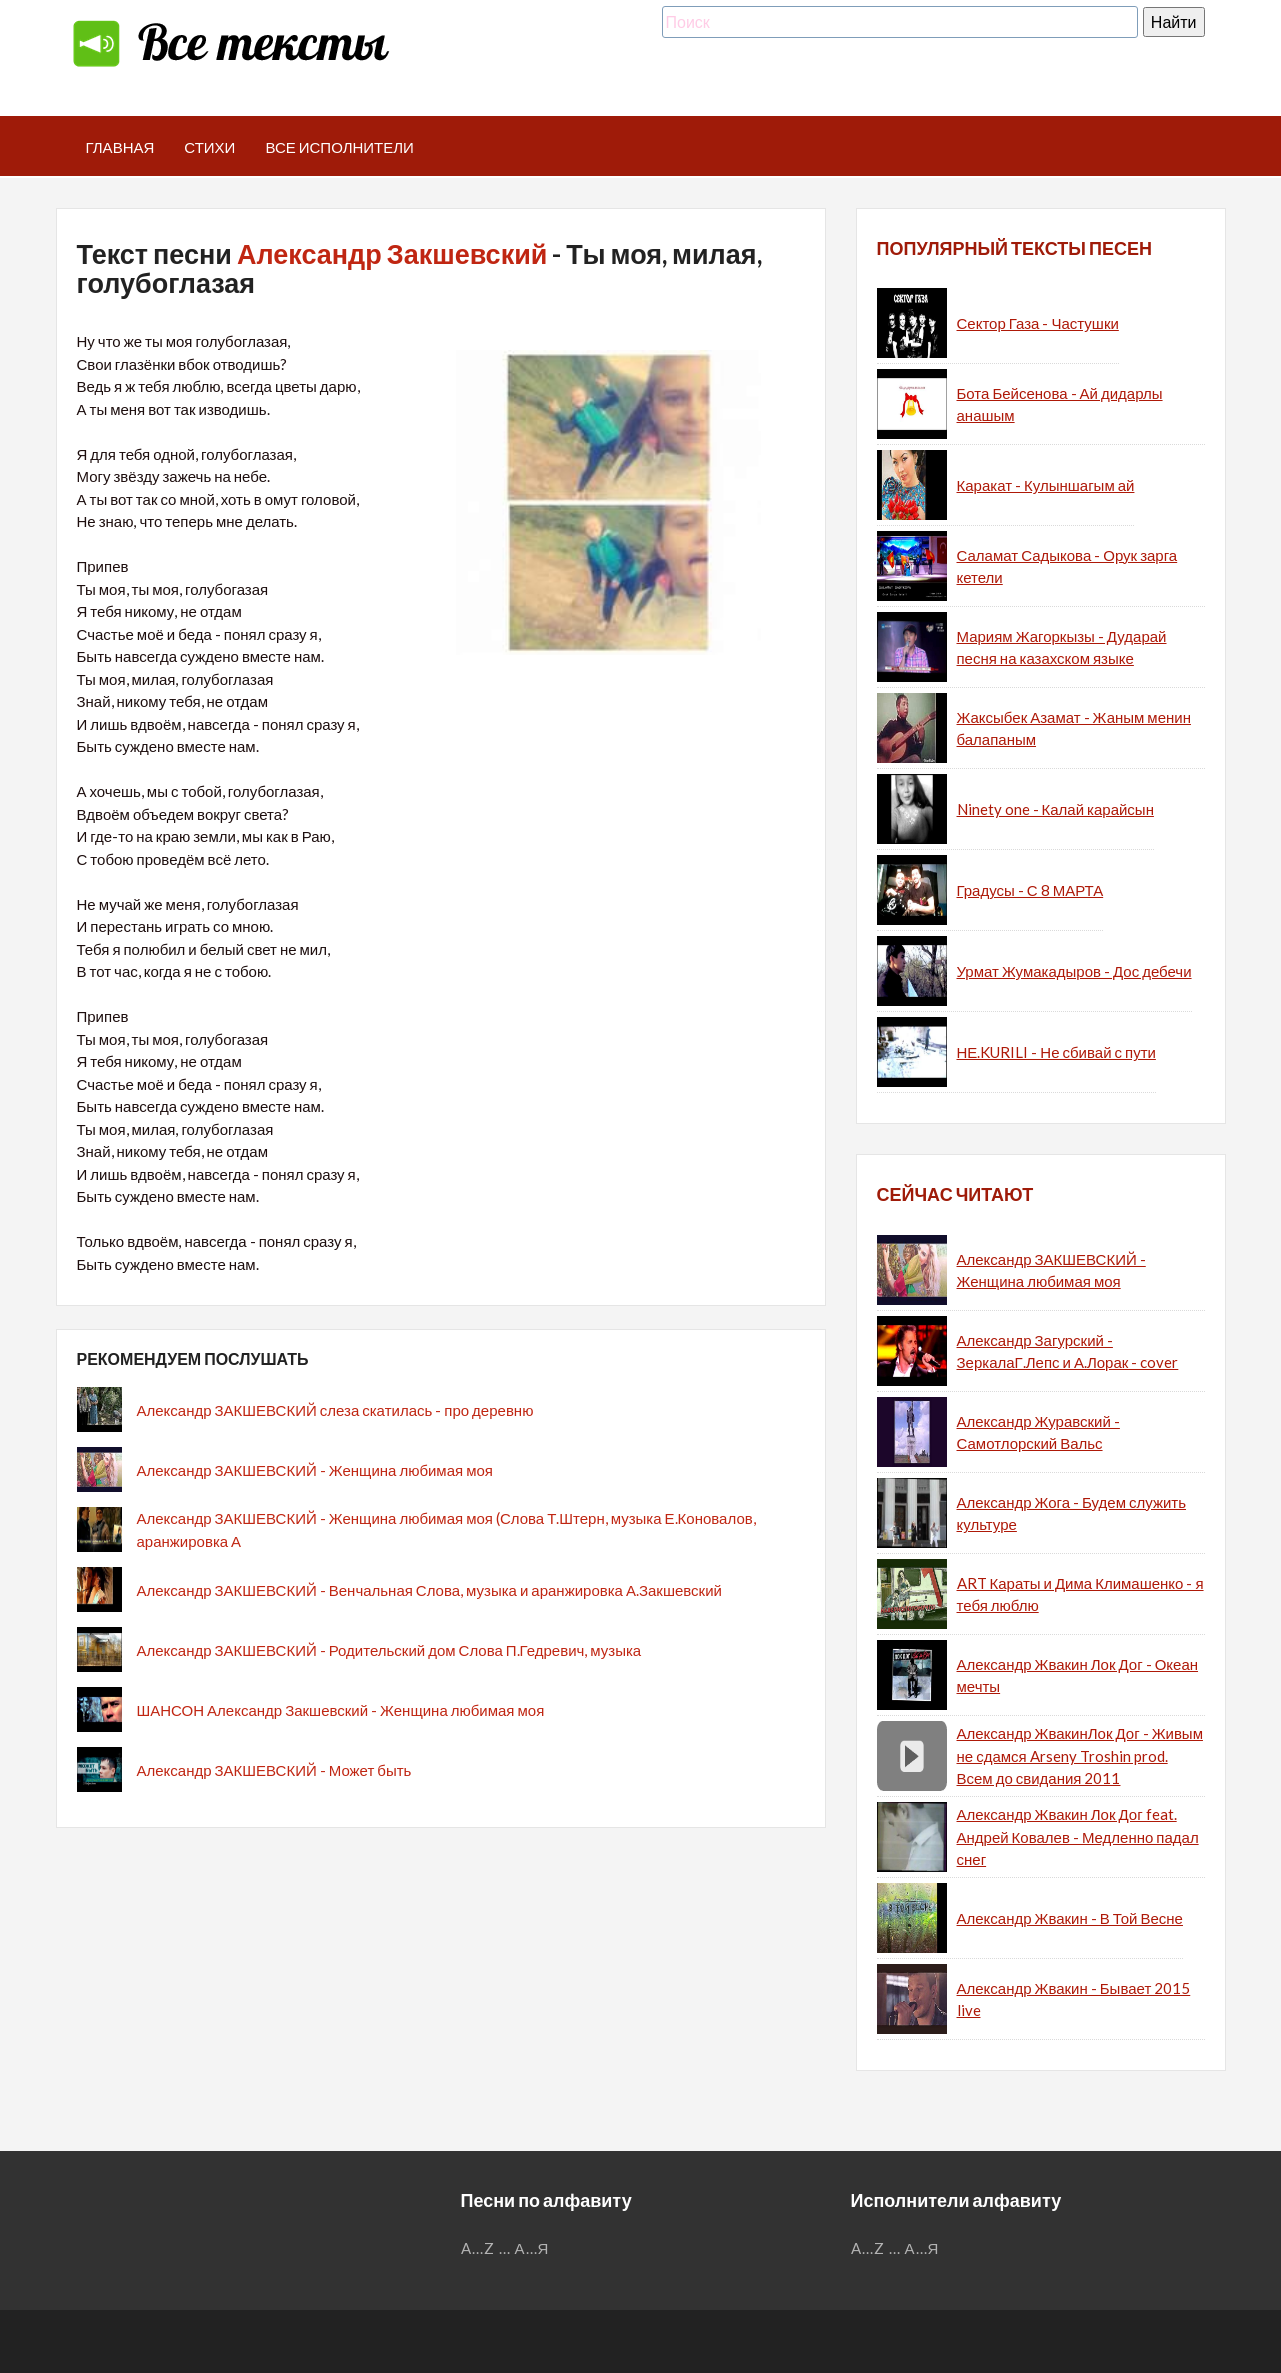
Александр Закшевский (392, 253)
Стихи (209, 147)
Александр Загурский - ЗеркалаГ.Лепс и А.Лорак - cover (1068, 1351)
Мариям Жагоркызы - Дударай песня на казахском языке (1062, 647)
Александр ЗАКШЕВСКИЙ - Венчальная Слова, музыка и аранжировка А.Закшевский (429, 1590)
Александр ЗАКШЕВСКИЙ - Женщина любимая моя (315, 1470)
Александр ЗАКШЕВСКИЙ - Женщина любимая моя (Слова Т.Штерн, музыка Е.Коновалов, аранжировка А (446, 1529)
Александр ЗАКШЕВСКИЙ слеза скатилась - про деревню (335, 1410)
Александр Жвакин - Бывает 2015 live (1074, 1999)
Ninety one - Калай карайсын (1055, 809)
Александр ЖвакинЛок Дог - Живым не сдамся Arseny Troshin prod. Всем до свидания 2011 (1080, 1755)
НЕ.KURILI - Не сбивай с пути (1056, 1052)
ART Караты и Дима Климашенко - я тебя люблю (1080, 1594)
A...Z (478, 2248)
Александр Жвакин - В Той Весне (1070, 1918)
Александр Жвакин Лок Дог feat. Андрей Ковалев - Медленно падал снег (1078, 1836)
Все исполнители (339, 147)
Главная (120, 147)
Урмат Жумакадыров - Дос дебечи (1074, 971)
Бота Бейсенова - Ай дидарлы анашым (1060, 404)
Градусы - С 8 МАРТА (1030, 890)
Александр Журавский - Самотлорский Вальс (1038, 1432)
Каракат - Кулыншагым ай (1046, 485)
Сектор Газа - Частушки (1038, 323)
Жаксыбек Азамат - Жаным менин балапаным (1074, 728)
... (505, 2248)
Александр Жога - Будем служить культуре (1072, 1513)
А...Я (532, 2248)
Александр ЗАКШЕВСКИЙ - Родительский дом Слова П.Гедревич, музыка (389, 1650)
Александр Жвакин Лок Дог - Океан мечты (1078, 1675)
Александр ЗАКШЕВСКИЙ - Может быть (274, 1770)
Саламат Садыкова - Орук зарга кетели (1067, 566)
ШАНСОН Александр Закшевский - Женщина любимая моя (341, 1710)
